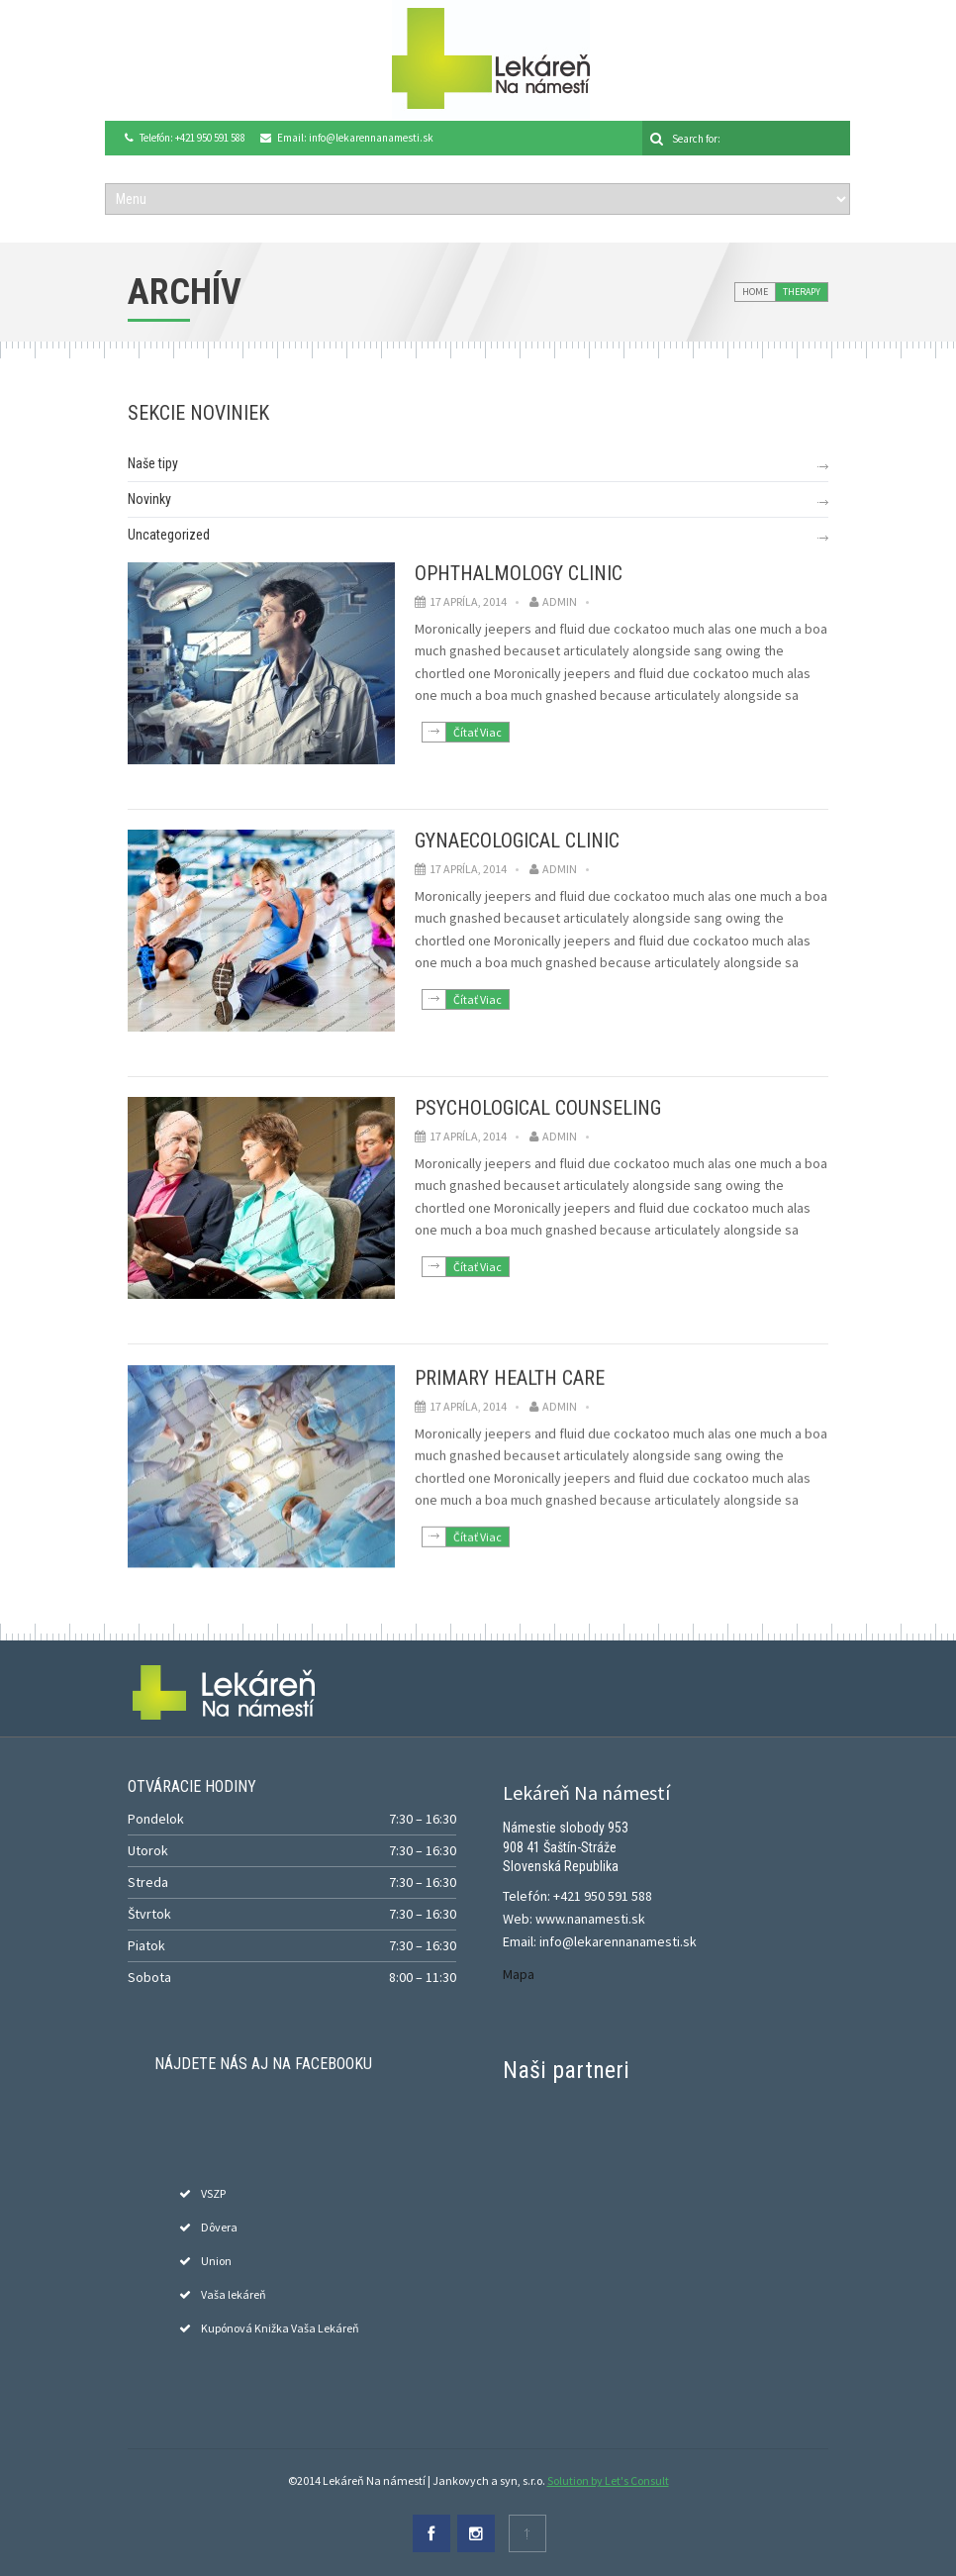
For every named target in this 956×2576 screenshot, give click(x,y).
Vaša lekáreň (233, 2294)
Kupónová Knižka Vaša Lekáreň (280, 2328)
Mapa (518, 1974)
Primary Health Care (510, 1375)
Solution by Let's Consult (608, 2480)
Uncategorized (169, 535)
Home (755, 291)
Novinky (149, 499)
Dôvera (219, 2227)
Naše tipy (153, 463)
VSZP (213, 2193)
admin (559, 601)
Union (216, 2260)
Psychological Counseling (538, 1108)
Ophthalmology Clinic (518, 573)
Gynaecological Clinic (517, 840)
